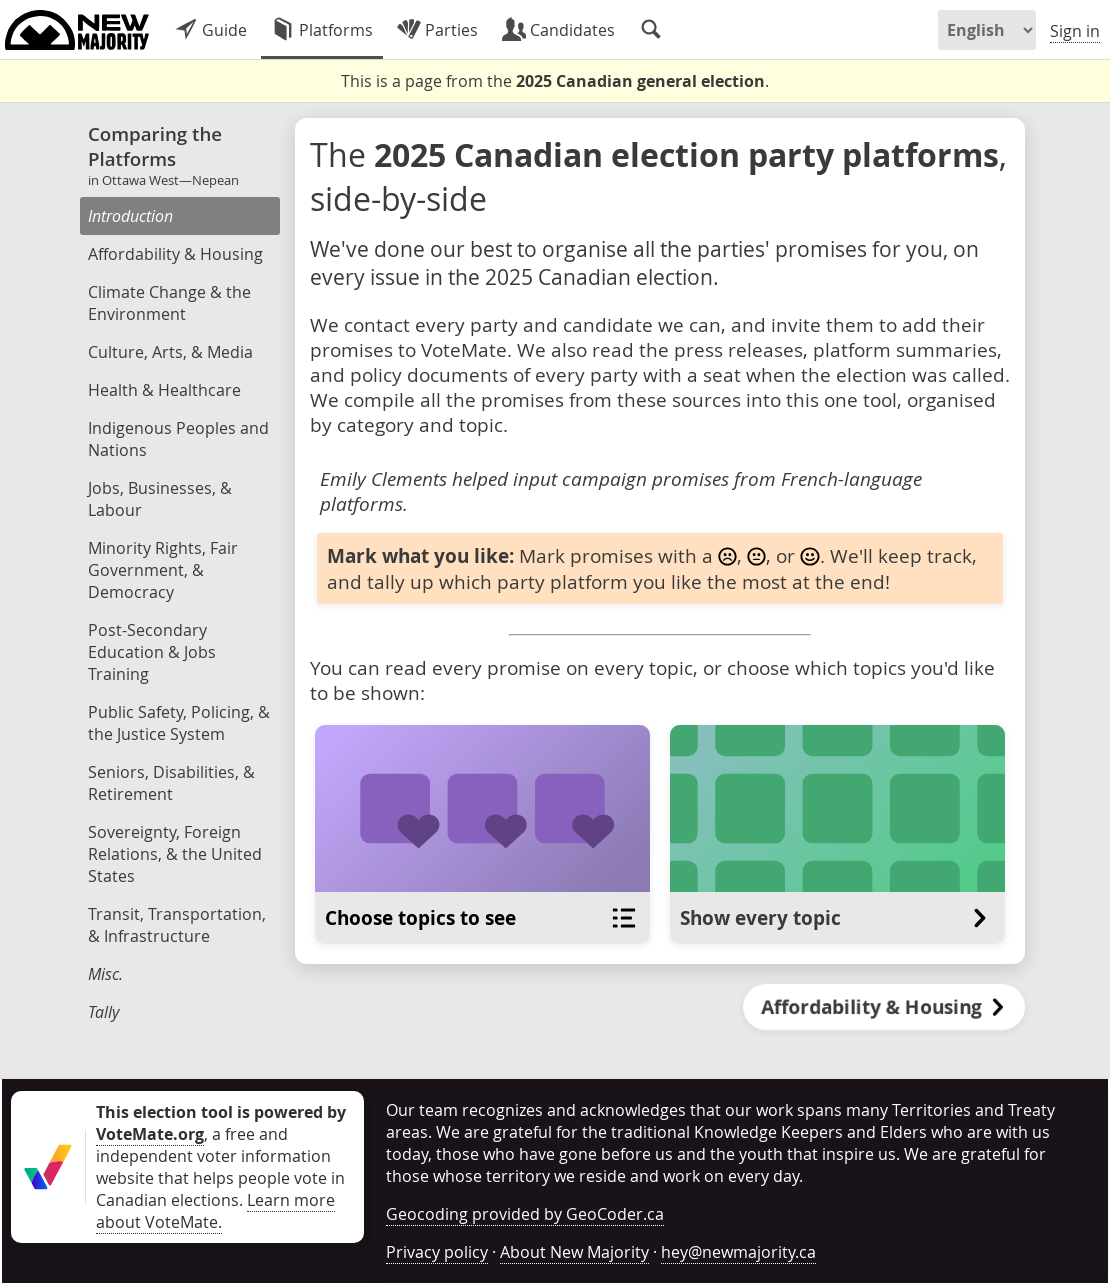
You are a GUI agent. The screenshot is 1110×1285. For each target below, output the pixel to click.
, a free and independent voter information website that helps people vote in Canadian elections (221, 1156)
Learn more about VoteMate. (215, 1211)
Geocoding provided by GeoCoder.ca (525, 1214)
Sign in (1075, 31)
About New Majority (574, 1252)
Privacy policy (437, 1252)
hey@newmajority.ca (738, 1252)
